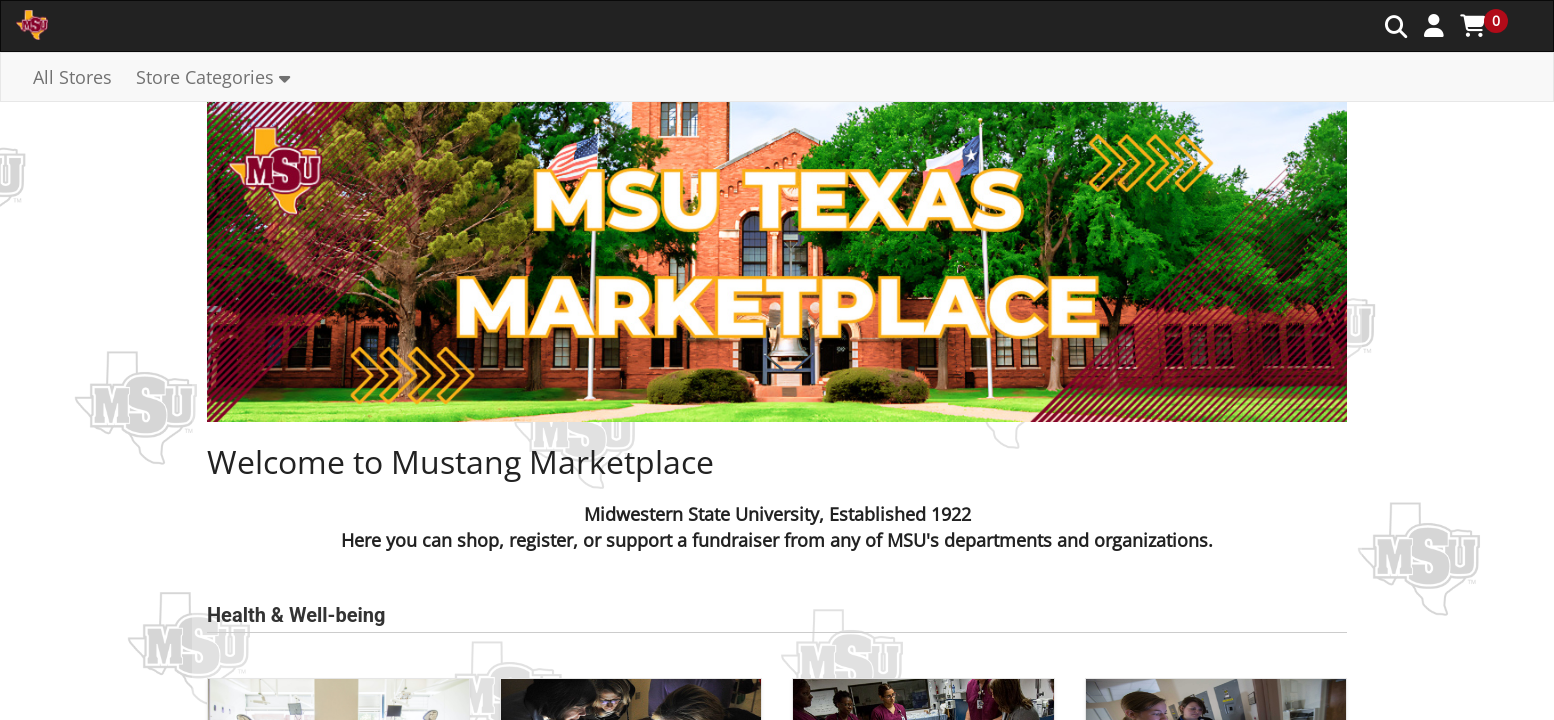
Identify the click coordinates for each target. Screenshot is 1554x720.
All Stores (72, 77)
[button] (1434, 25)
